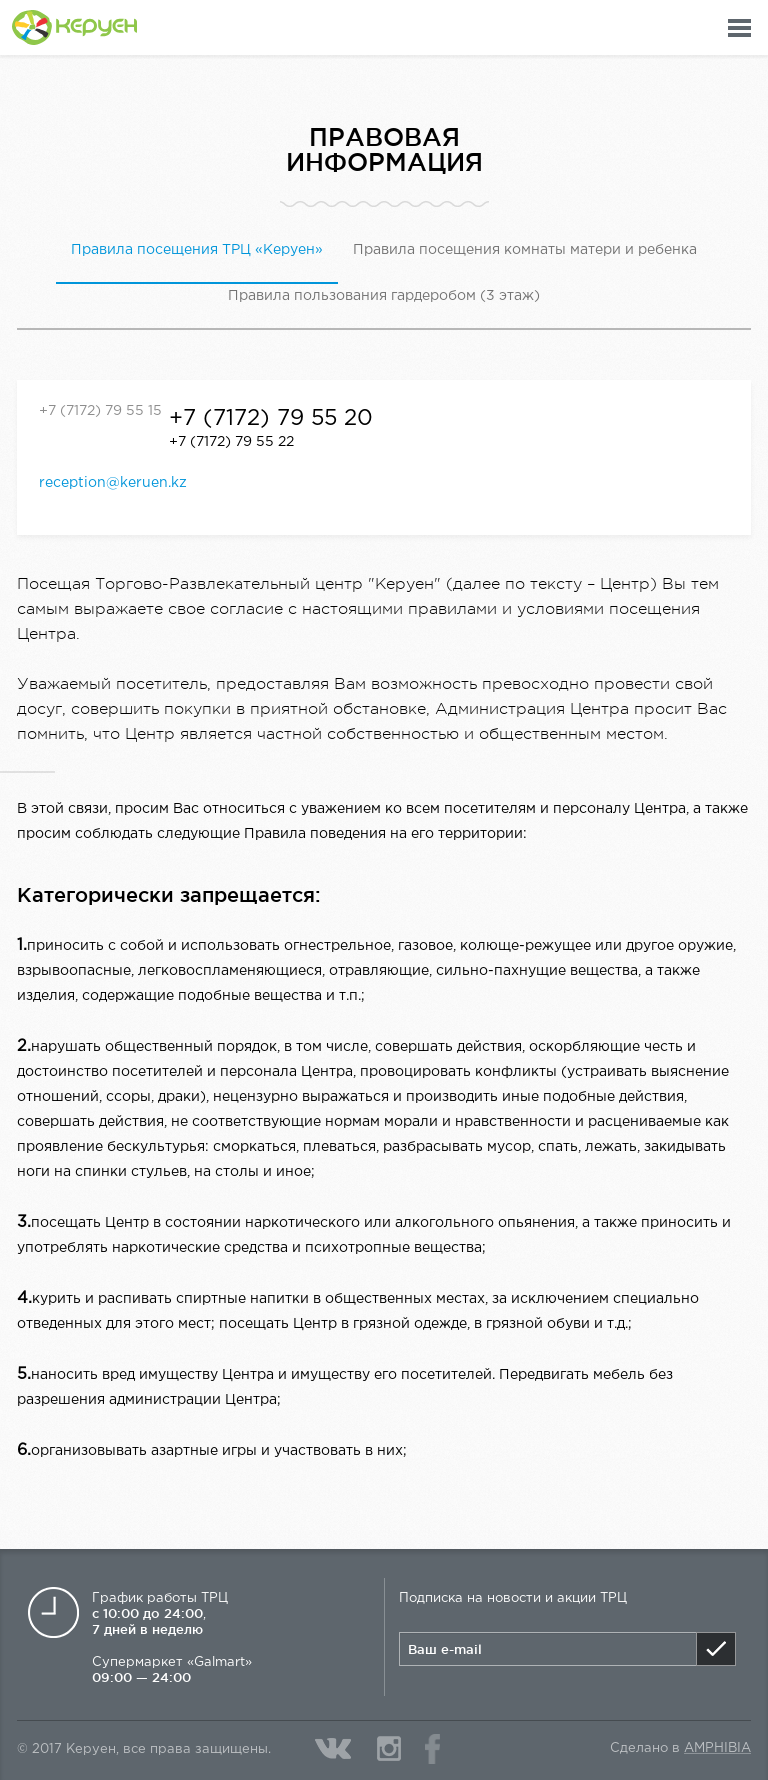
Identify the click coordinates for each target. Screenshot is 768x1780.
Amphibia (717, 1748)
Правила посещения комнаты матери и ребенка (525, 250)
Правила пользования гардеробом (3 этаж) (384, 296)
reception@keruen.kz (113, 483)
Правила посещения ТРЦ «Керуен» (197, 250)
